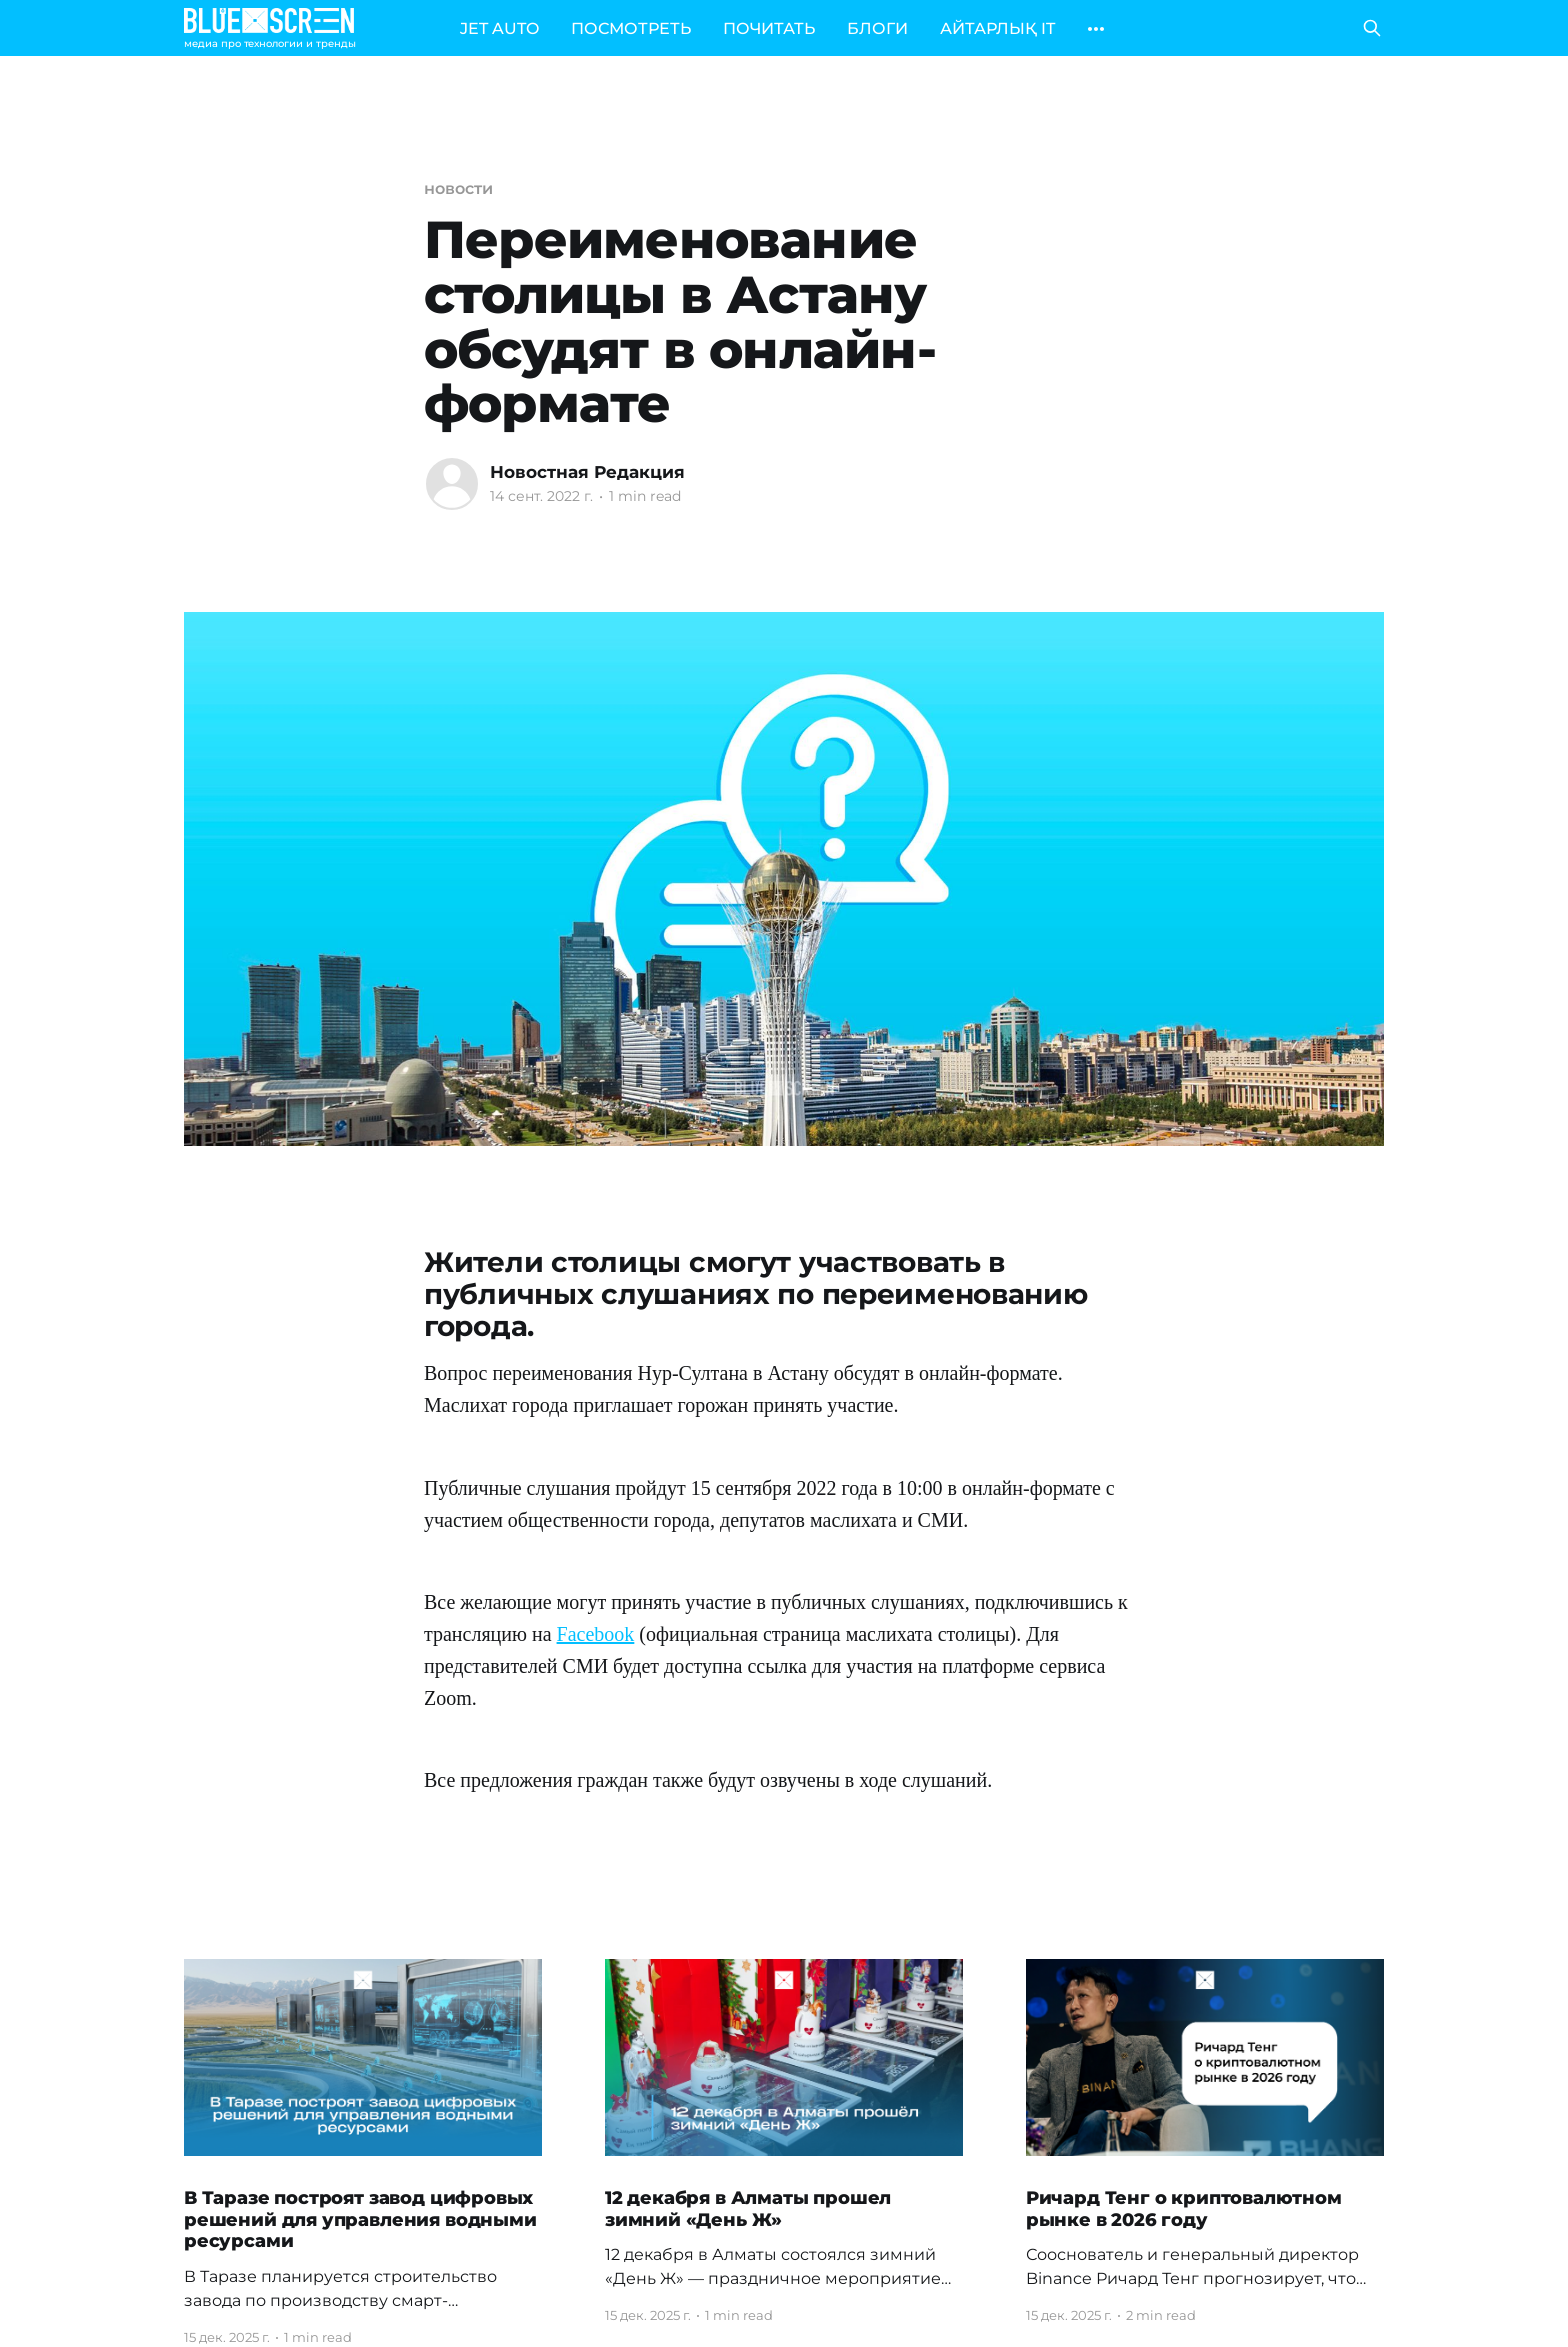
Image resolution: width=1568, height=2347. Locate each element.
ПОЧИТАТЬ (769, 28)
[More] (1096, 29)
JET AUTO (499, 28)
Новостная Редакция (587, 472)
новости (458, 188)
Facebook (596, 1634)
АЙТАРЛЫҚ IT (997, 28)
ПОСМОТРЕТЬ (631, 28)
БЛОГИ (877, 28)
